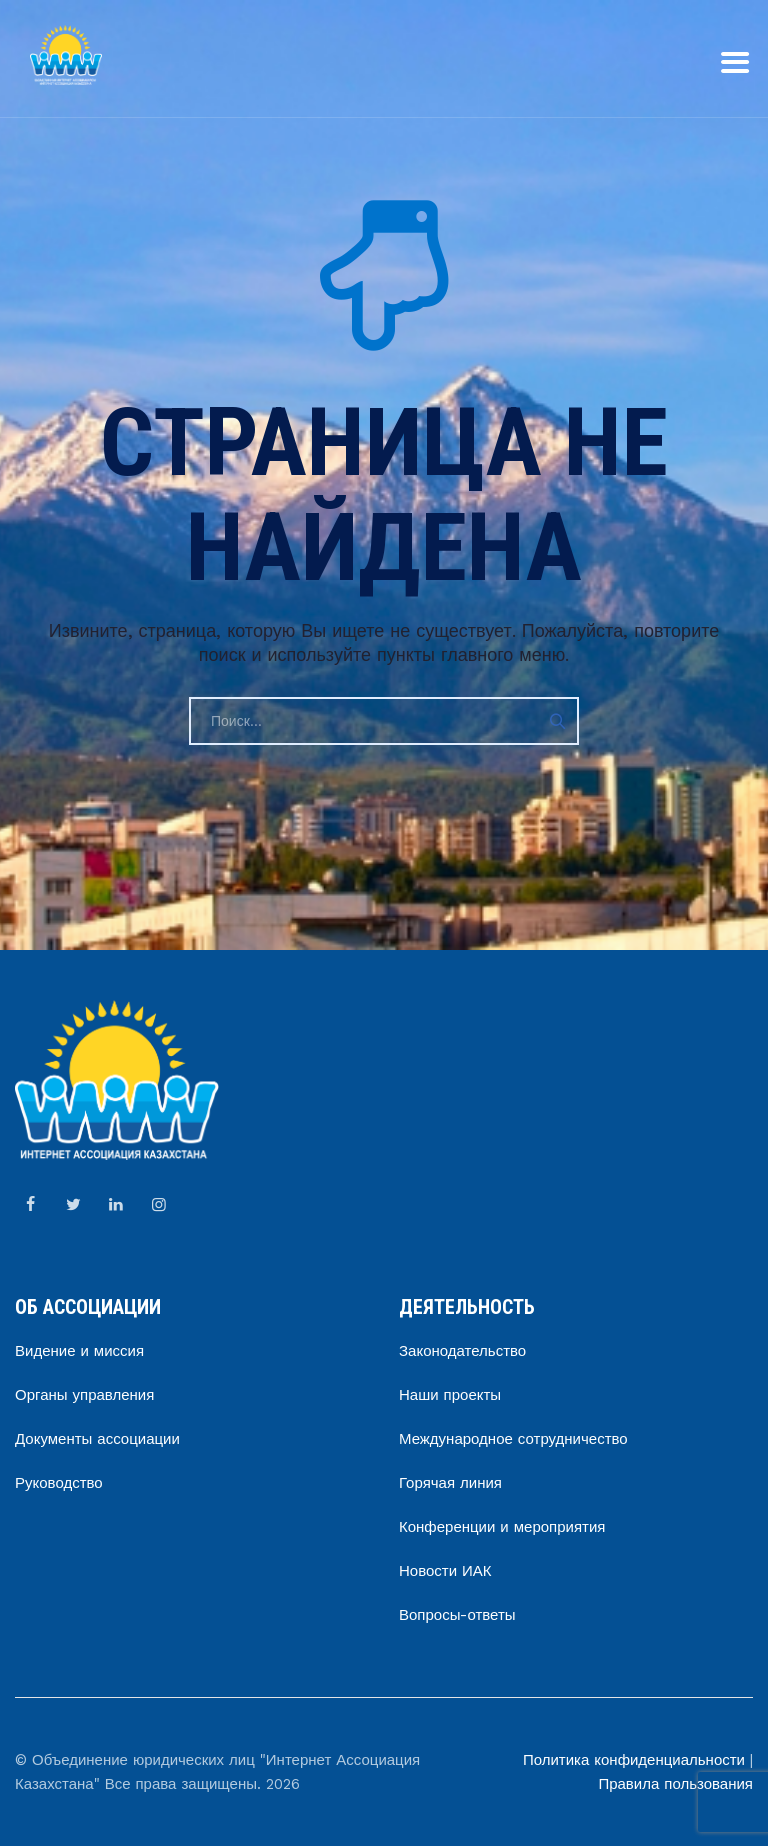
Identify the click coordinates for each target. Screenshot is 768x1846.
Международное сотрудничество (513, 1439)
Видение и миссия (79, 1351)
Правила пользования (675, 1784)
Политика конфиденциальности (634, 1760)
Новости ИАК (445, 1571)
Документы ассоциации (97, 1439)
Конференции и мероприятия (502, 1527)
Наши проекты (450, 1395)
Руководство (59, 1483)
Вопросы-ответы (457, 1615)
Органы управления (84, 1395)
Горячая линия (450, 1483)
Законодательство (462, 1351)
